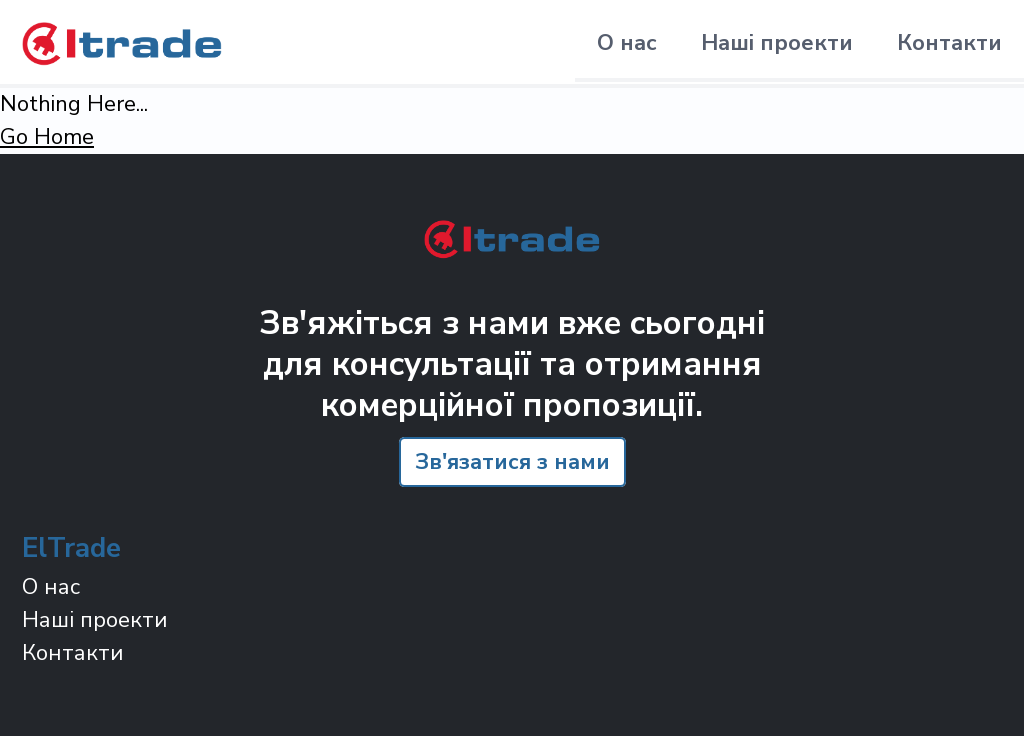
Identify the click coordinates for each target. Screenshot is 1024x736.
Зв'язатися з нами (512, 462)
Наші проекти (777, 43)
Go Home (47, 137)
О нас (627, 43)
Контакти (949, 43)
